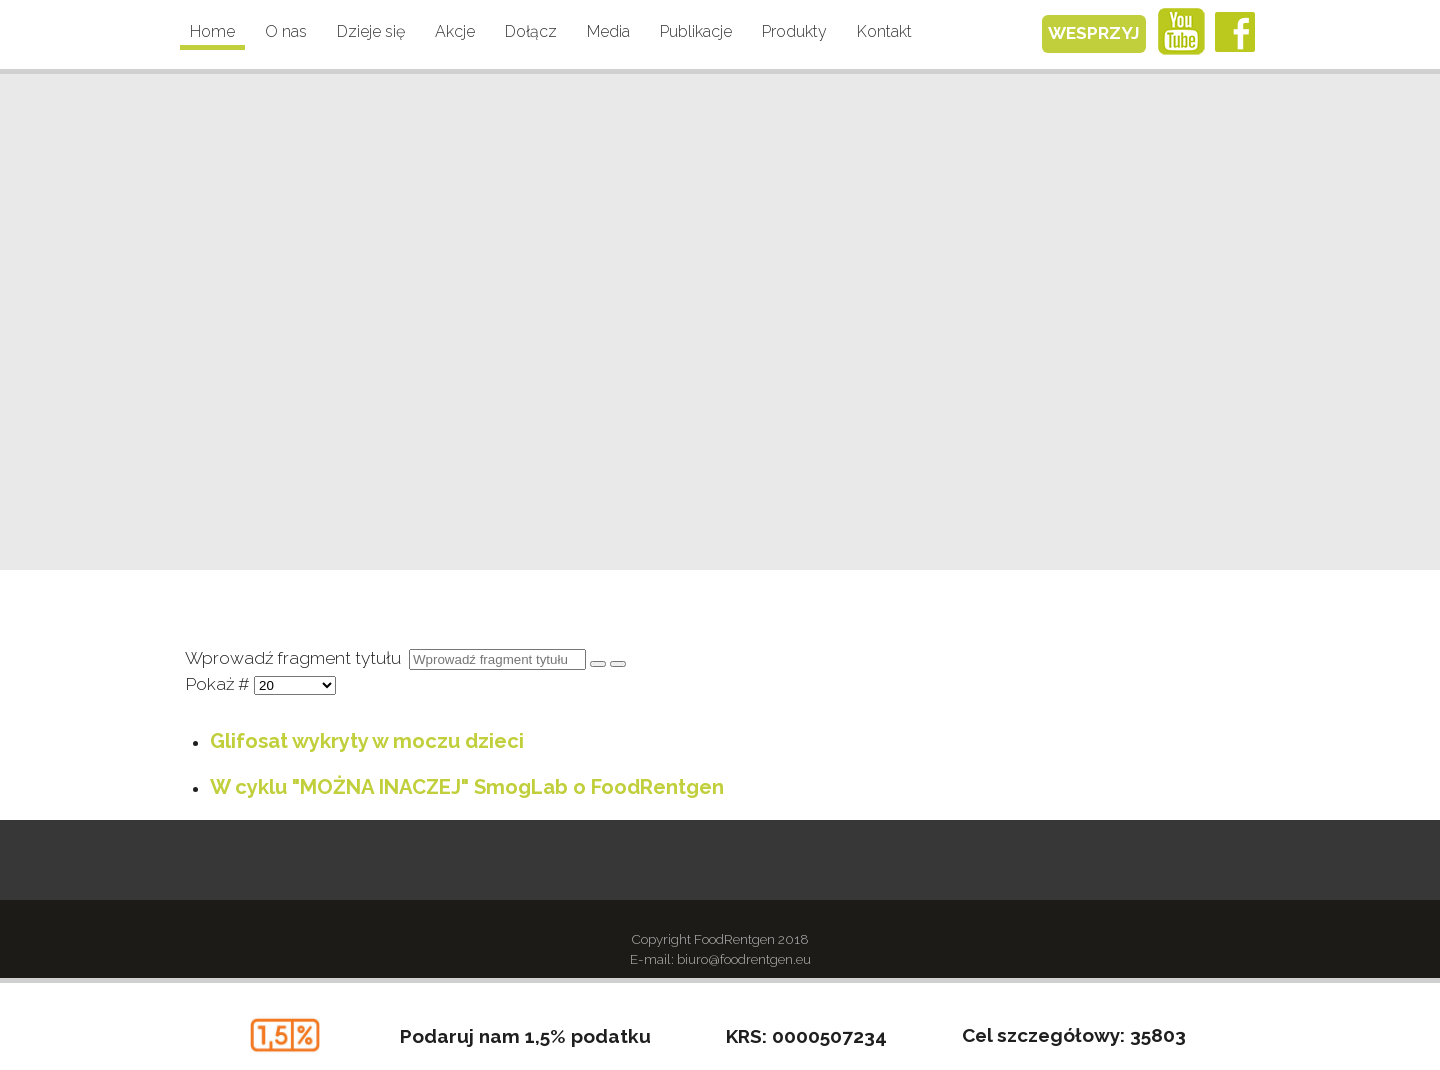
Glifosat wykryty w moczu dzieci (367, 741)
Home (212, 31)
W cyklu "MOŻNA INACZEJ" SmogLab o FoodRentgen (467, 787)
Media (608, 31)
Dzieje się (371, 31)
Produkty (794, 31)
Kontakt (884, 31)
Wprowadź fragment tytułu (297, 658)
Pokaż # (219, 684)
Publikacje (696, 31)
